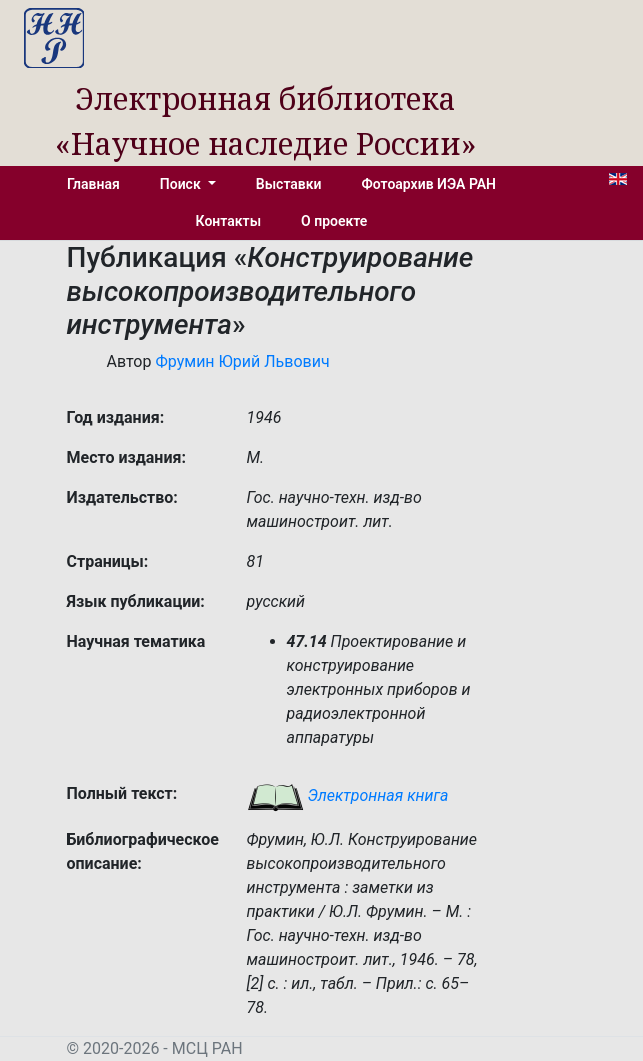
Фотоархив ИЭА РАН (429, 184)
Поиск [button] (182, 184)
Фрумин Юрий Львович (242, 361)
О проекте (334, 221)
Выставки (289, 184)
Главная (93, 184)
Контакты (228, 221)
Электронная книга (348, 795)
